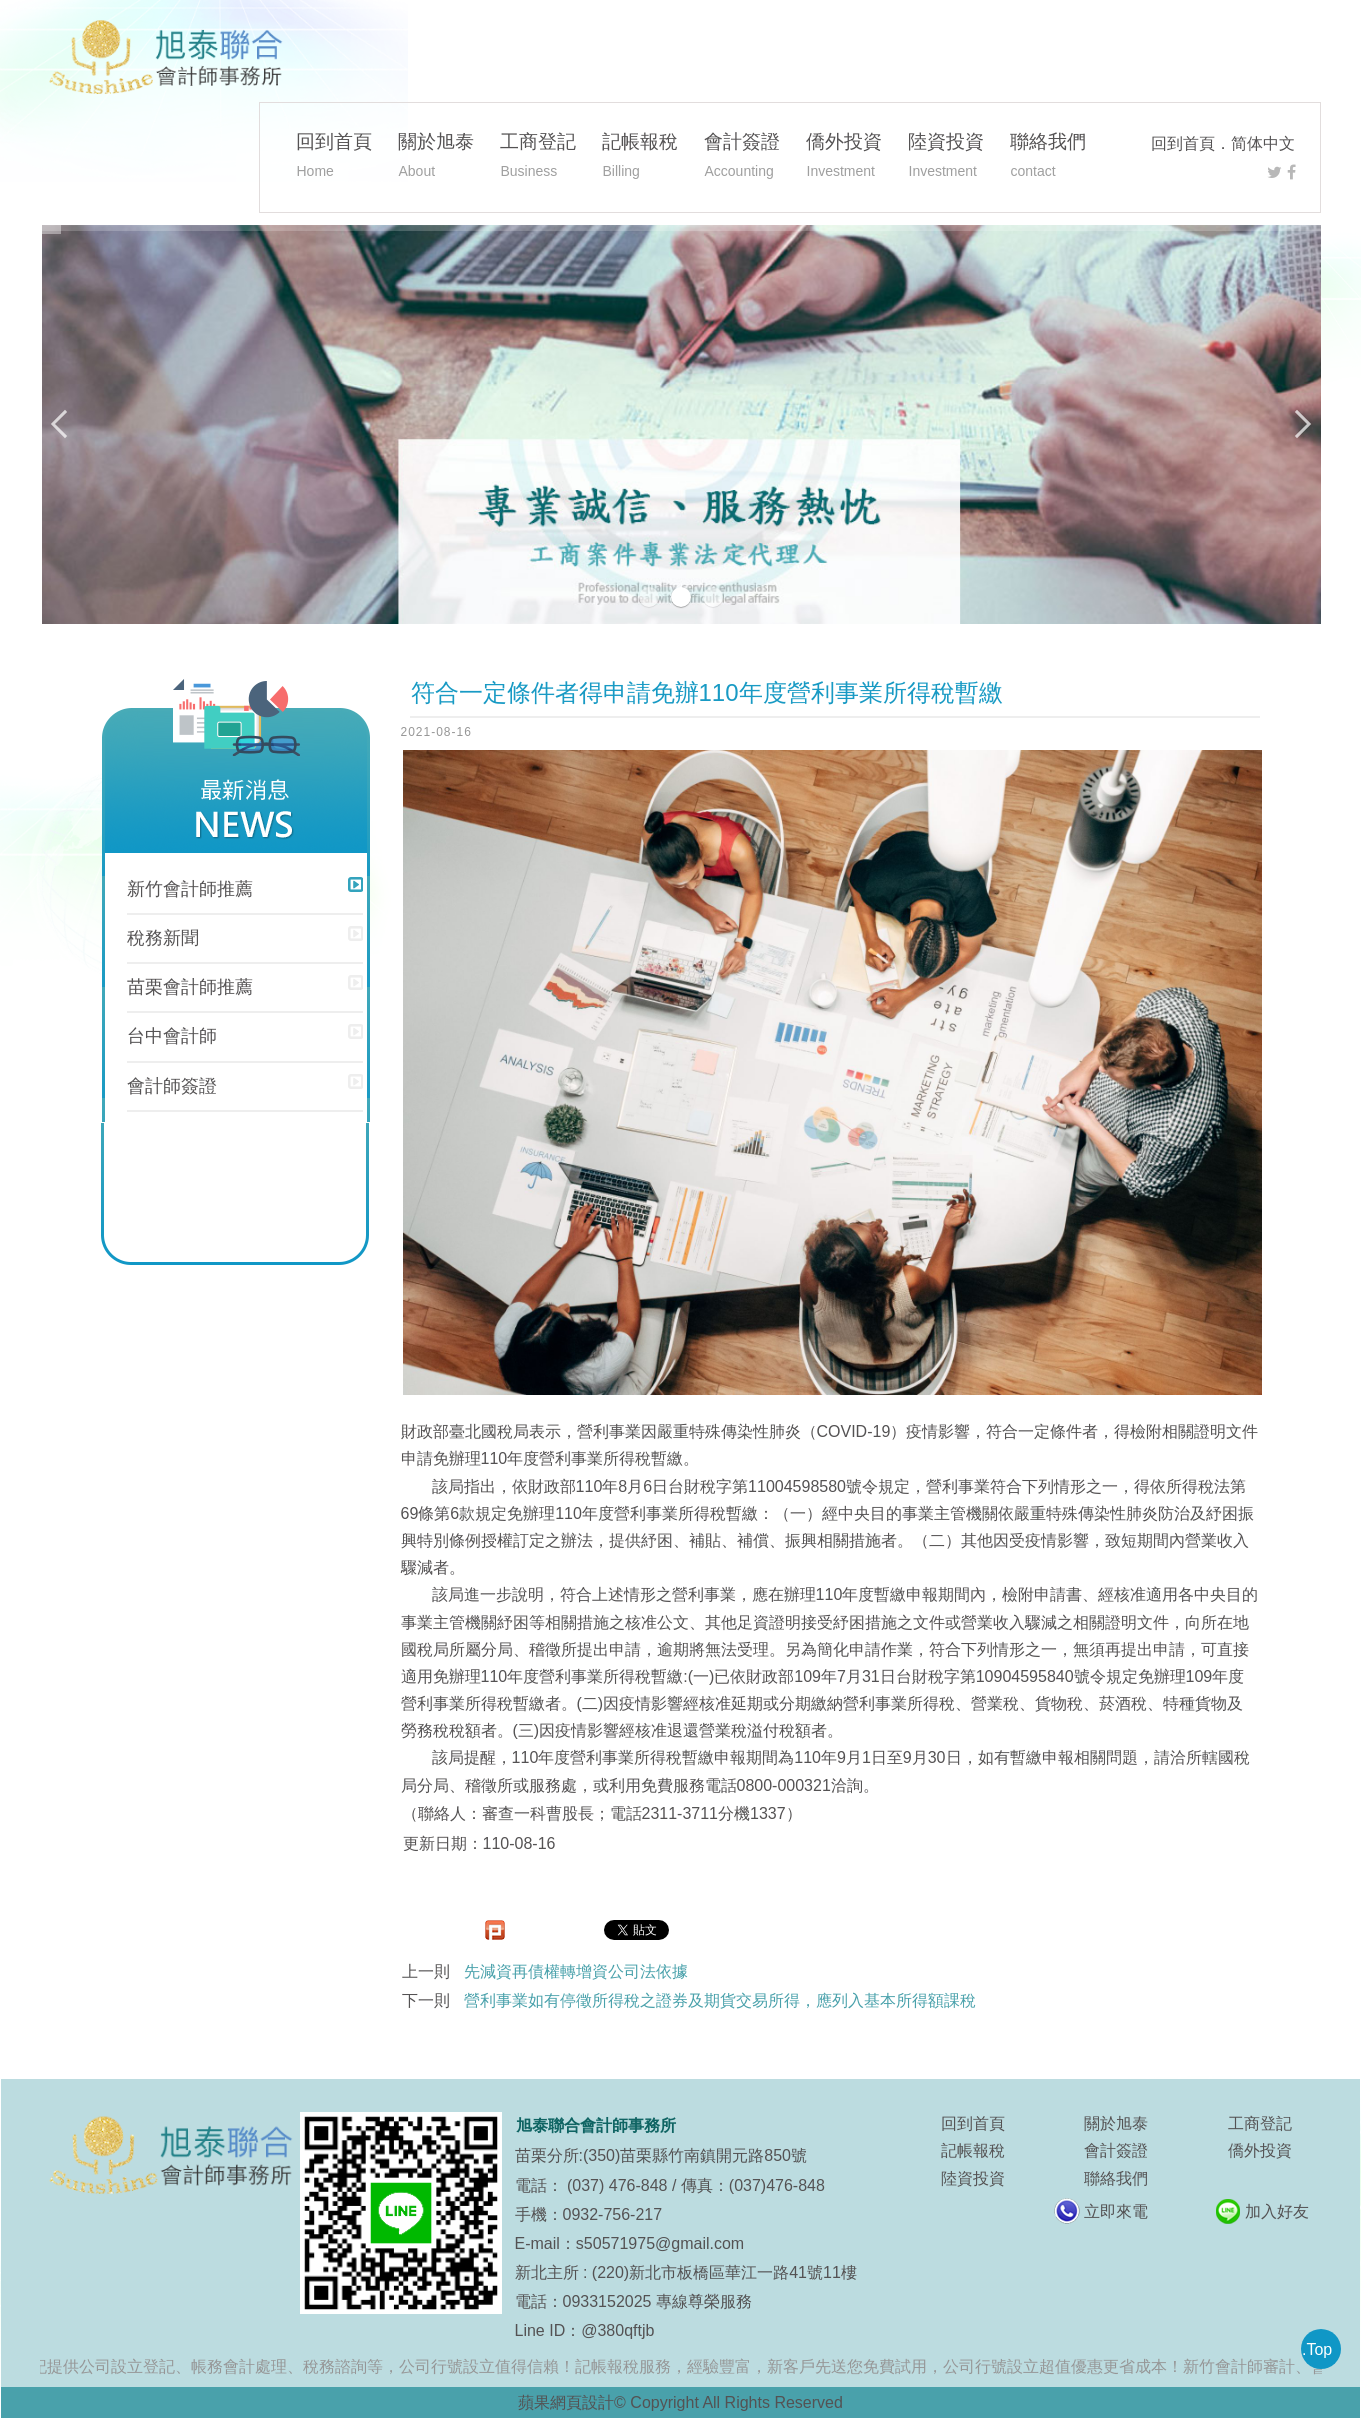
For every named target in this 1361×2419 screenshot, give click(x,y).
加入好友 (1277, 2211)
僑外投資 (844, 158)
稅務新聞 (163, 938)
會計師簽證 (172, 1086)
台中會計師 (172, 1036)
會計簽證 (742, 158)
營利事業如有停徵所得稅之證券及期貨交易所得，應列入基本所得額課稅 (720, 2000)
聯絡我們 (1048, 158)
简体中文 (1263, 143)
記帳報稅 (640, 158)
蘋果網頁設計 (566, 2402)
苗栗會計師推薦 (190, 987)
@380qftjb (617, 2330)
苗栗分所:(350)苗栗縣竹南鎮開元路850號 (661, 2155)
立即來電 (1116, 2211)
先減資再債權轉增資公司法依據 (576, 1971)
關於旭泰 (436, 158)
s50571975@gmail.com (660, 2243)
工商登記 (538, 158)
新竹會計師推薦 (190, 889)
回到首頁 (1183, 143)
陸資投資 (946, 158)
